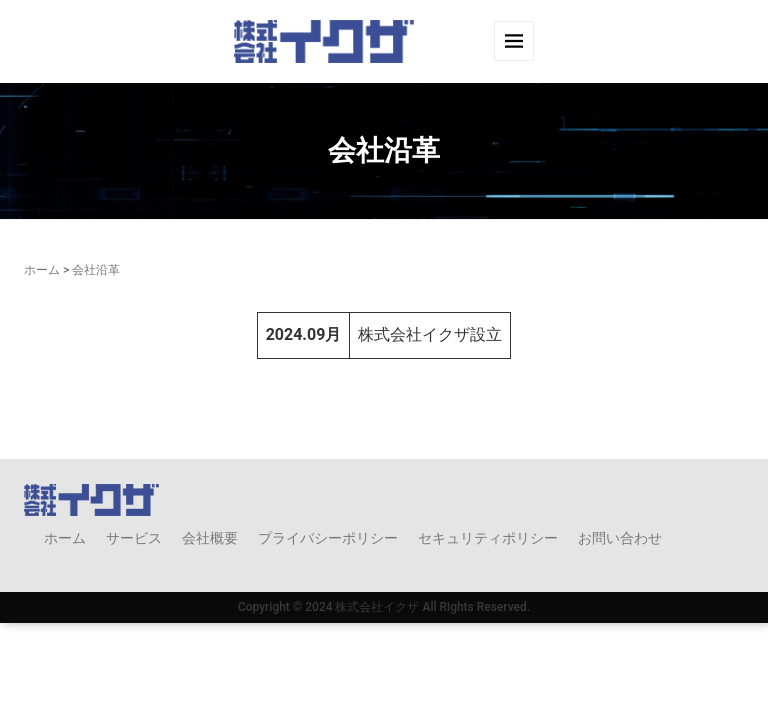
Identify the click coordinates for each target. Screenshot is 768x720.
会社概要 (210, 538)
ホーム (42, 270)
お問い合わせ (620, 538)
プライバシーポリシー (328, 538)
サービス (134, 538)
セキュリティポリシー (488, 538)
